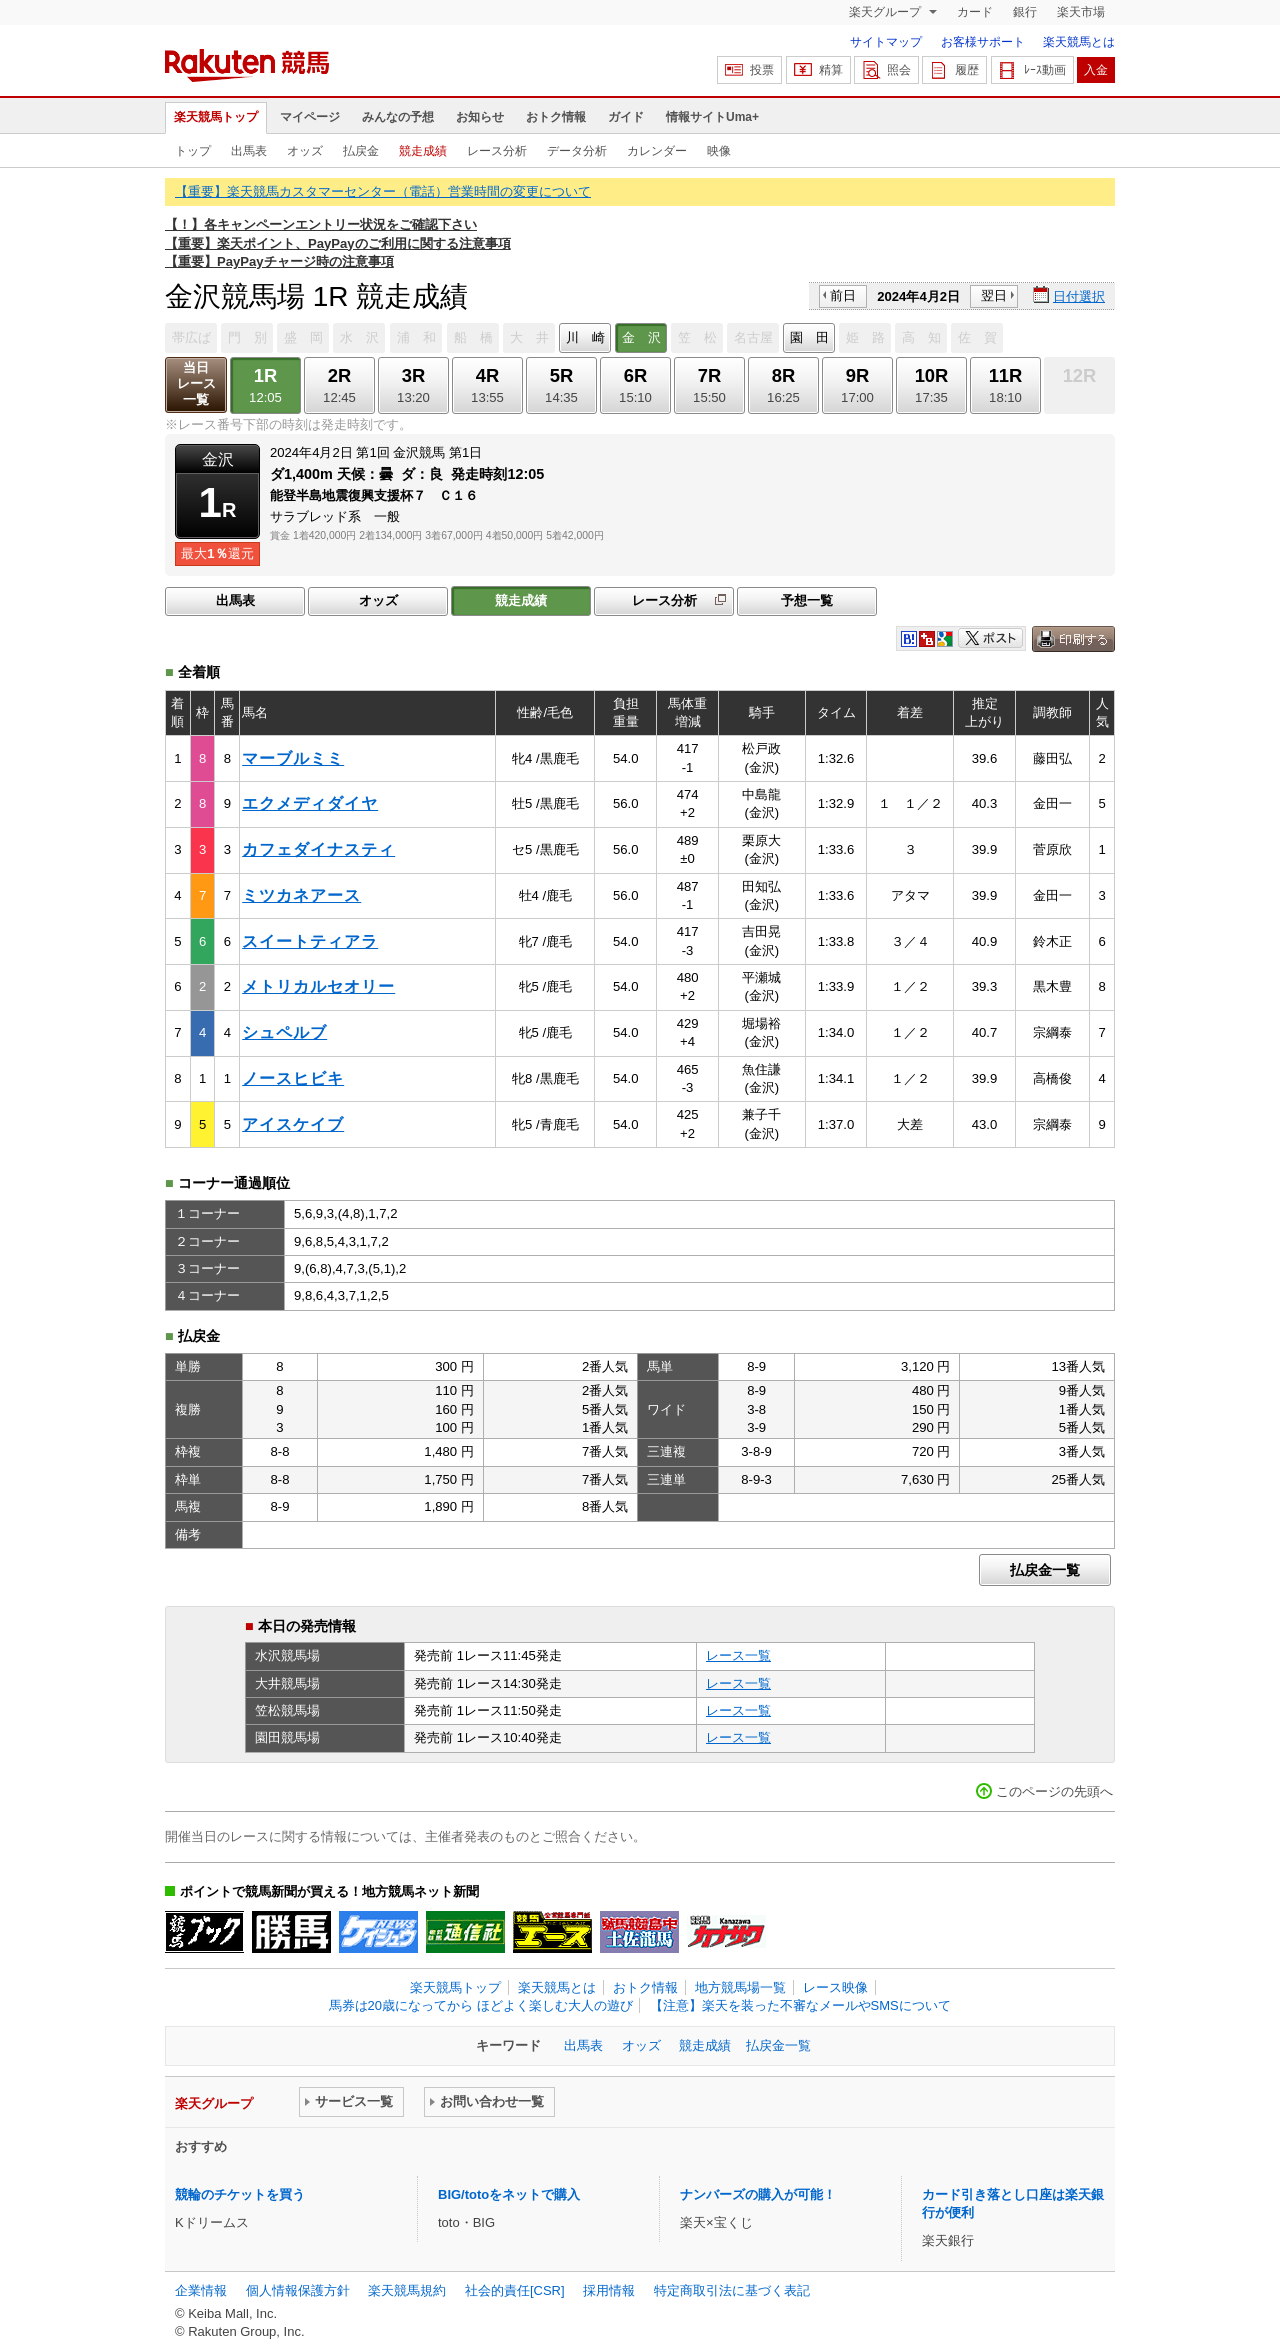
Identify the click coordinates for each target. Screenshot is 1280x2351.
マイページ (310, 117)
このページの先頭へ (1054, 1791)
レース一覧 (738, 1655)
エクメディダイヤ (310, 803)
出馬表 (249, 151)
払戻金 (361, 151)
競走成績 (423, 151)
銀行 (1025, 12)
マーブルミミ (293, 758)
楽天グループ (886, 12)
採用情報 (609, 2290)
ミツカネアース (301, 895)
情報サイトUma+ (712, 117)
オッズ (305, 151)
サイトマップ (886, 42)
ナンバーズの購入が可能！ (758, 2194)
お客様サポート (983, 42)
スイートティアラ (310, 941)
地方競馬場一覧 (740, 1987)
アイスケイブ (293, 1124)
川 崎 (585, 337)
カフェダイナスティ (318, 849)
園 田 (809, 337)
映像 (719, 151)
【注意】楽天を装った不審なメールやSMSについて (800, 2005)
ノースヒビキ (293, 1078)
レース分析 (497, 151)
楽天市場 (1081, 12)
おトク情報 (556, 117)
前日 (843, 295)
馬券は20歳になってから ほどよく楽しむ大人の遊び (481, 2005)
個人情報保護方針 (298, 2290)
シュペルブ (284, 1032)
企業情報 (201, 2290)
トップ (193, 151)
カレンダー (657, 151)
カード (975, 12)
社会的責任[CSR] (515, 2290)
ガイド (626, 117)
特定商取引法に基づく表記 (732, 2290)
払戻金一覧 (1045, 1570)
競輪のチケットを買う (240, 2194)
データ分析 (577, 151)
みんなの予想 (398, 117)
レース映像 (835, 1987)
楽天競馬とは (1079, 42)
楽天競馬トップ (216, 117)
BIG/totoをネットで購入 (509, 2194)
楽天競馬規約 (407, 2290)
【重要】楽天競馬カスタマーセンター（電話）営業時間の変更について (383, 191)
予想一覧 (807, 600)
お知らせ (480, 117)
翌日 (994, 295)
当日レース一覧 (196, 383)
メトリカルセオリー (318, 986)
